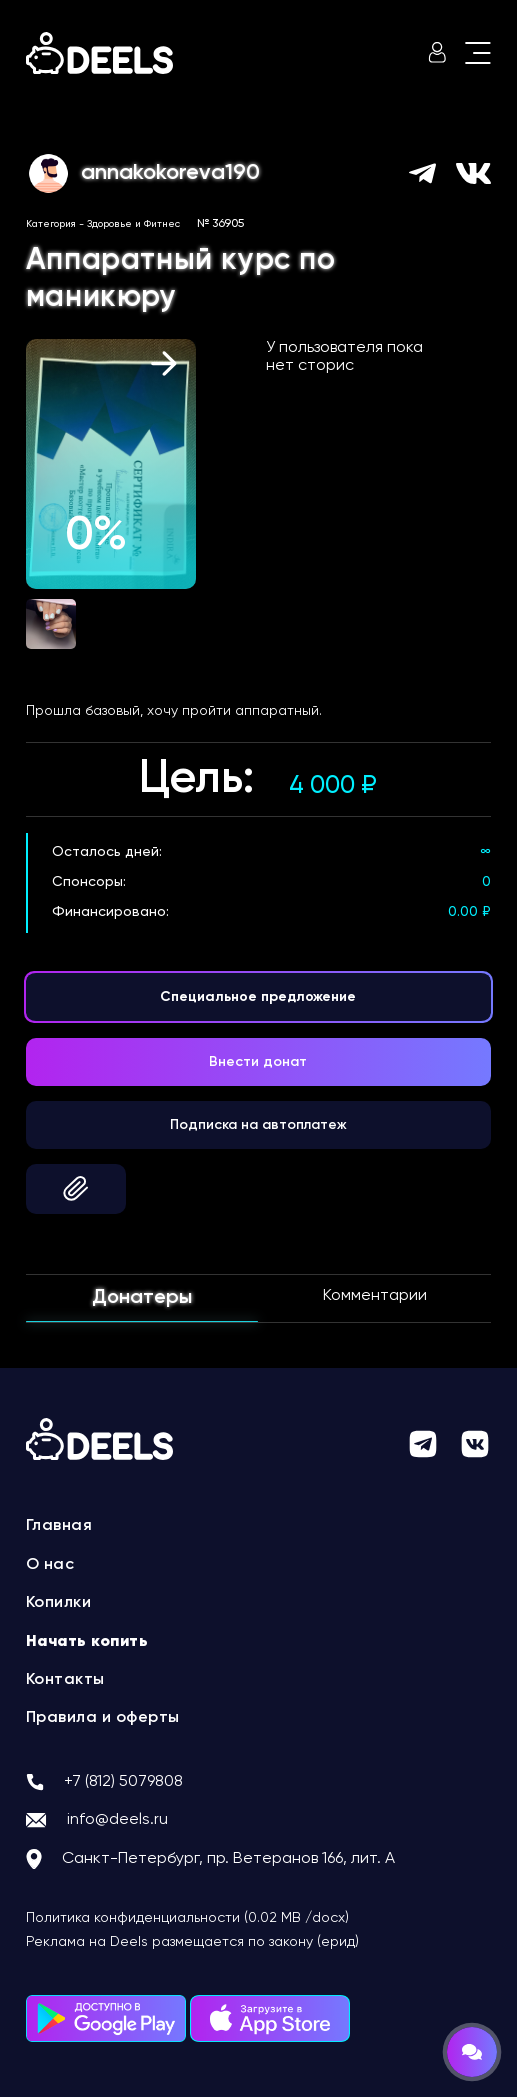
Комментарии (375, 1296)
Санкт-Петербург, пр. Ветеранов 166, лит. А (228, 1859)
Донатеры (142, 1298)
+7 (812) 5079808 (123, 1782)
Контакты (65, 1680)
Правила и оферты (103, 1718)
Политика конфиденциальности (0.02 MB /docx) (187, 1918)
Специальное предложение (258, 997)
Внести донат (258, 1062)
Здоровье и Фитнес (133, 224)
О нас (50, 1565)
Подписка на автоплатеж (258, 1125)
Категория (51, 224)
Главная (59, 1526)
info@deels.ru (117, 1820)
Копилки (59, 1603)
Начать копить (87, 1642)
